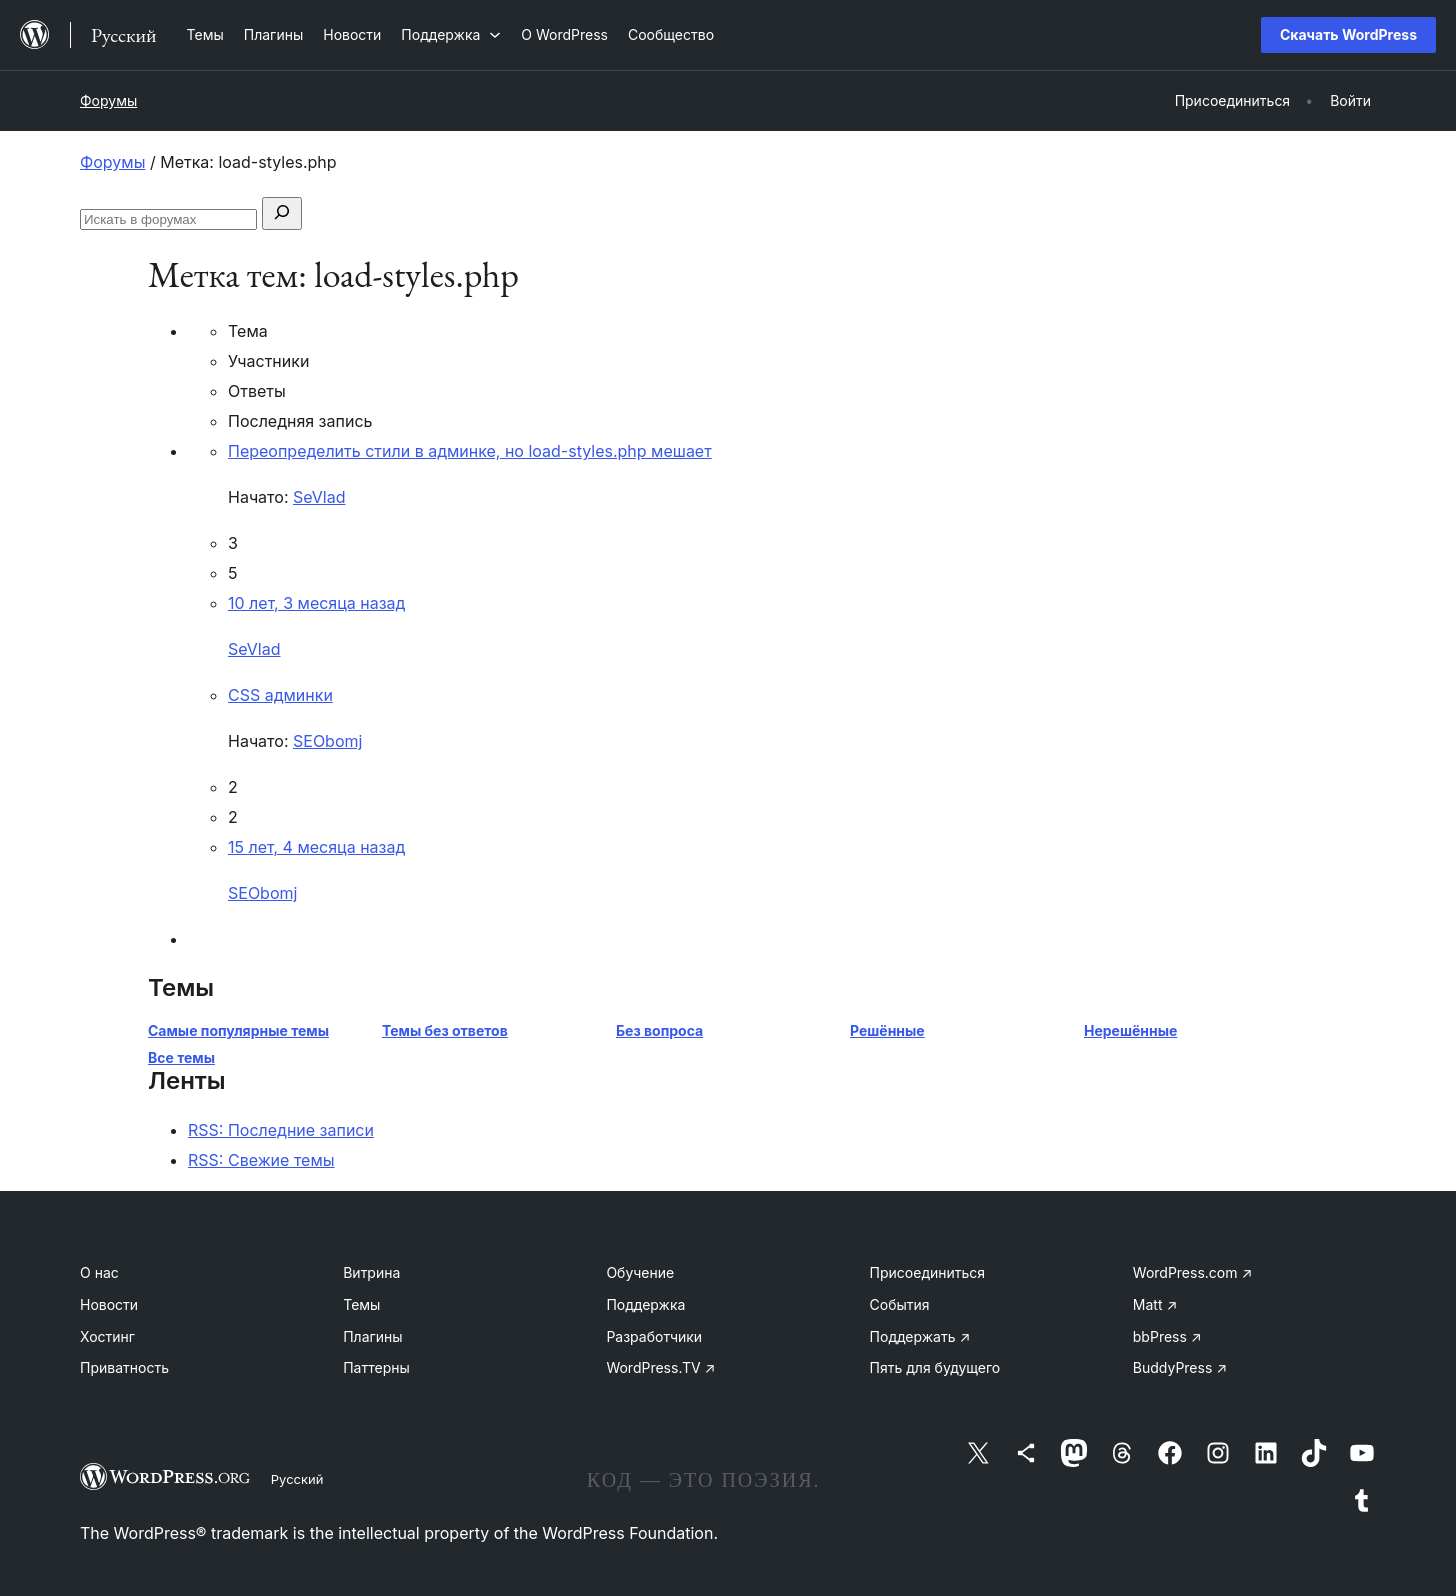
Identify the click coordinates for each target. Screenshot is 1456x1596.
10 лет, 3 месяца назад (316, 603)
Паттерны (376, 1367)
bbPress (1167, 1336)
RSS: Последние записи (281, 1130)
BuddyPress (1180, 1367)
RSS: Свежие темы (261, 1160)
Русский (297, 1479)
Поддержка (645, 1304)
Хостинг (107, 1336)
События (900, 1304)
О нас (99, 1272)
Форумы (108, 100)
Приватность (124, 1367)
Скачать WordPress (1348, 34)
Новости (109, 1304)
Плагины (372, 1336)
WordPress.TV (660, 1367)
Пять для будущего (935, 1367)
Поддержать (920, 1336)
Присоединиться (928, 1272)
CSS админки (280, 695)
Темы (361, 1304)
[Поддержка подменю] (451, 34)
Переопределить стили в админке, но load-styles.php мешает (470, 451)
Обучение (640, 1272)
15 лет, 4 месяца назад (316, 847)
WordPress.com (1193, 1272)
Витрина (371, 1272)
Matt (1155, 1304)
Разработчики (654, 1336)
